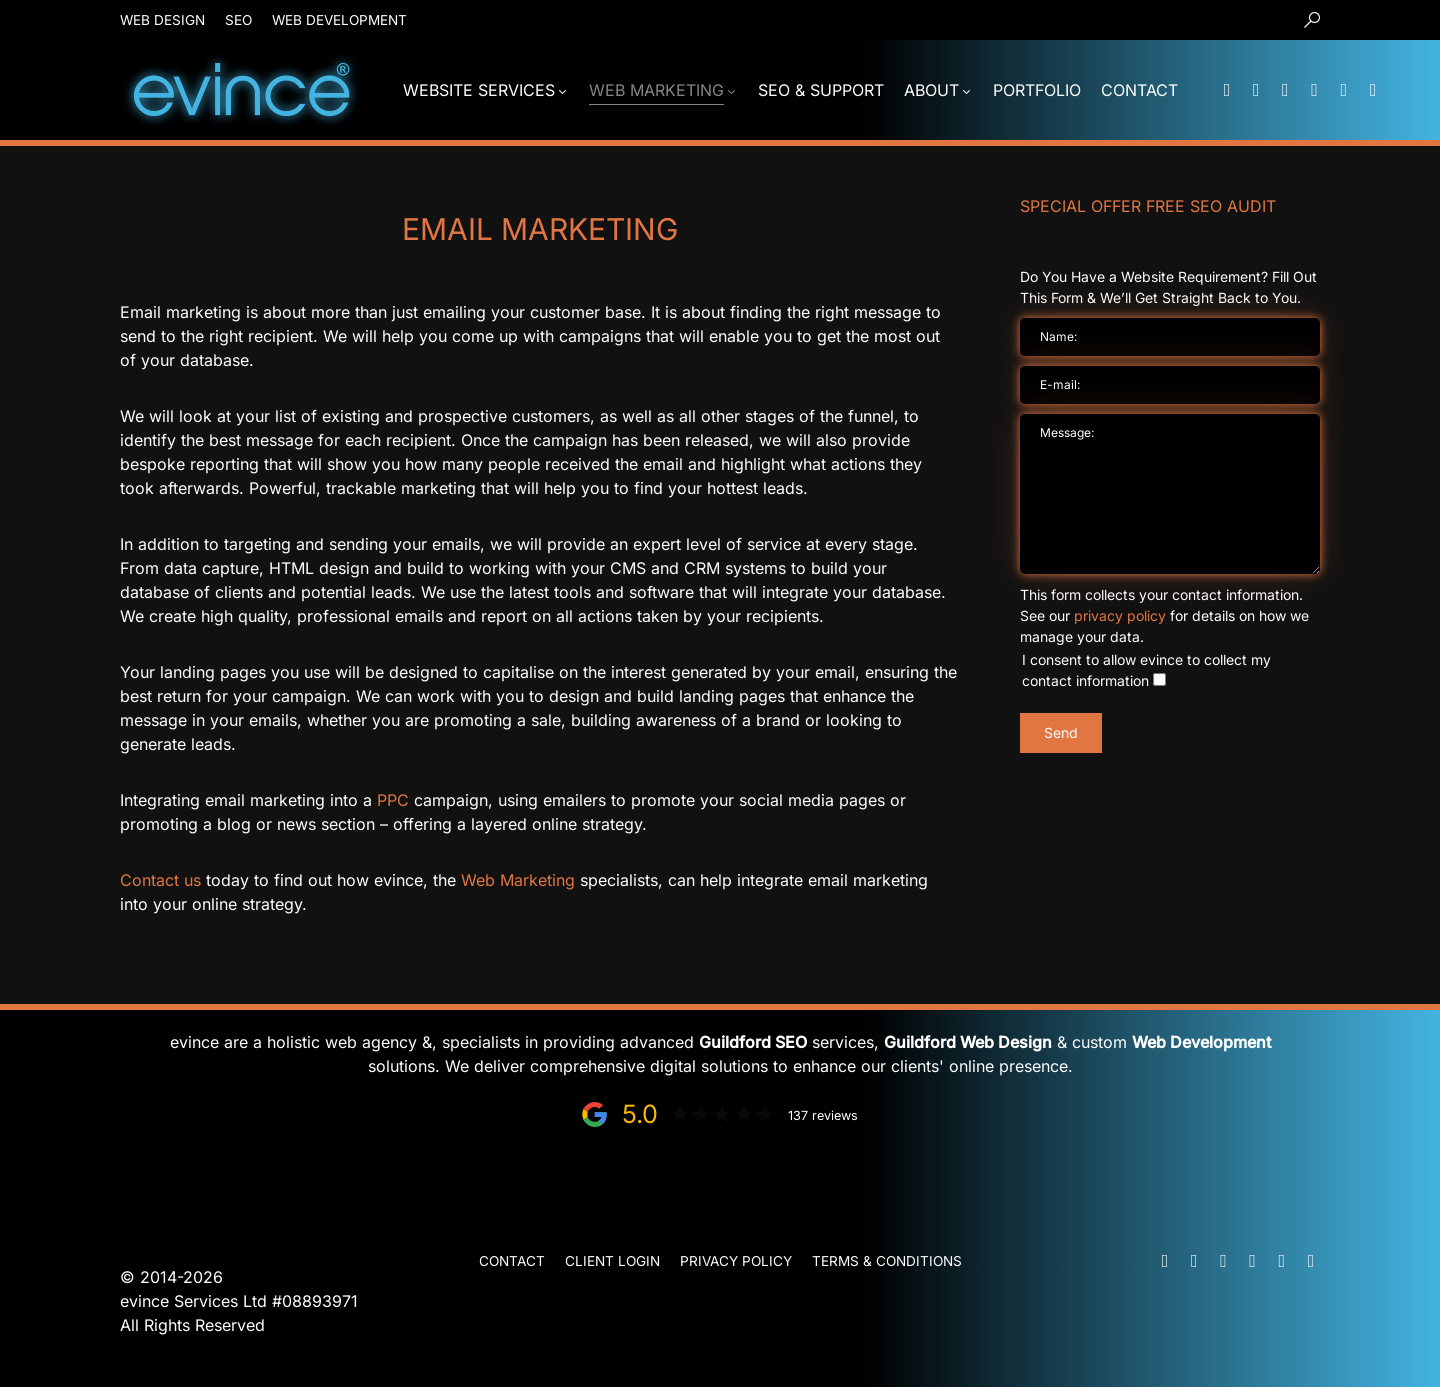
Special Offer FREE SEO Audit (1148, 206)
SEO (238, 20)
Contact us (160, 880)
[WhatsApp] (1285, 90)
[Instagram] (1373, 90)
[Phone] (1256, 90)
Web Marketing (518, 880)
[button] (1312, 20)
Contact (512, 1261)
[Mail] (1227, 90)
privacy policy (1120, 615)
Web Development (339, 20)
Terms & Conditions (887, 1261)
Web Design (162, 20)
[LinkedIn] (1315, 90)
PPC (393, 800)
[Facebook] (1344, 90)
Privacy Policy (736, 1261)
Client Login (612, 1261)
